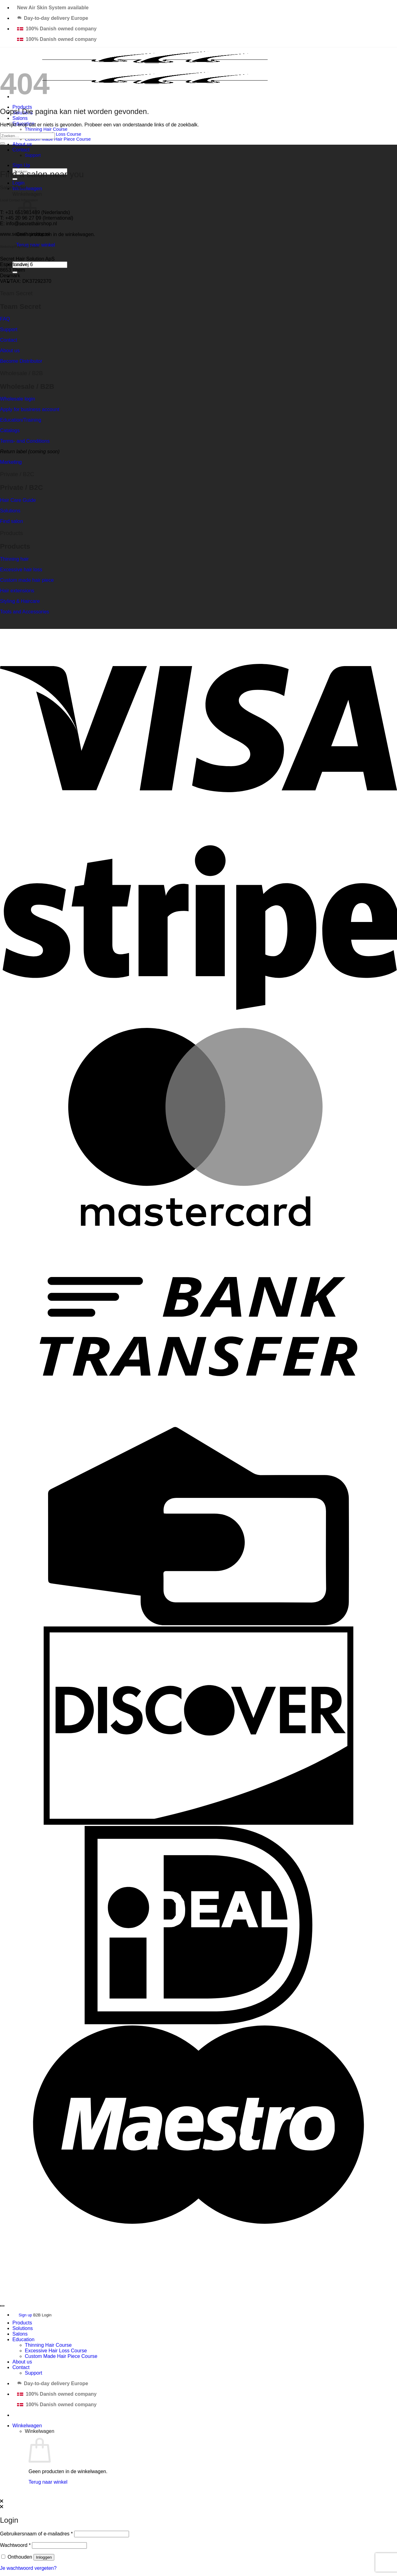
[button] (18, 183)
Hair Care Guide (18, 500)
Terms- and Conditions (25, 441)
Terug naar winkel (48, 2482)
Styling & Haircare (20, 601)
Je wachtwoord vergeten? (28, 2568)
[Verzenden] (2, 143)
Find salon (11, 521)
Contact (20, 149)
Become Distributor (21, 361)
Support (33, 155)
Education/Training (20, 420)
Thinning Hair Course (46, 129)
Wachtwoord (15, 2545)
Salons (20, 118)
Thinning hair (14, 559)
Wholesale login (17, 399)
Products (22, 2322)
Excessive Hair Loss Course (56, 2350)
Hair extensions (17, 590)
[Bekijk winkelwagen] (27, 2425)
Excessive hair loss (21, 569)
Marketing (11, 462)
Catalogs (10, 430)
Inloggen (44, 2557)
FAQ (5, 319)
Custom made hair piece (27, 580)
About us (22, 144)
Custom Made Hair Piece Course (58, 139)
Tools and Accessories (24, 611)
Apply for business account (29, 409)
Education (23, 2339)
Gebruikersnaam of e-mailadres (36, 2533)
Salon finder (13, 187)
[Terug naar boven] (2, 2305)
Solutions (10, 510)
